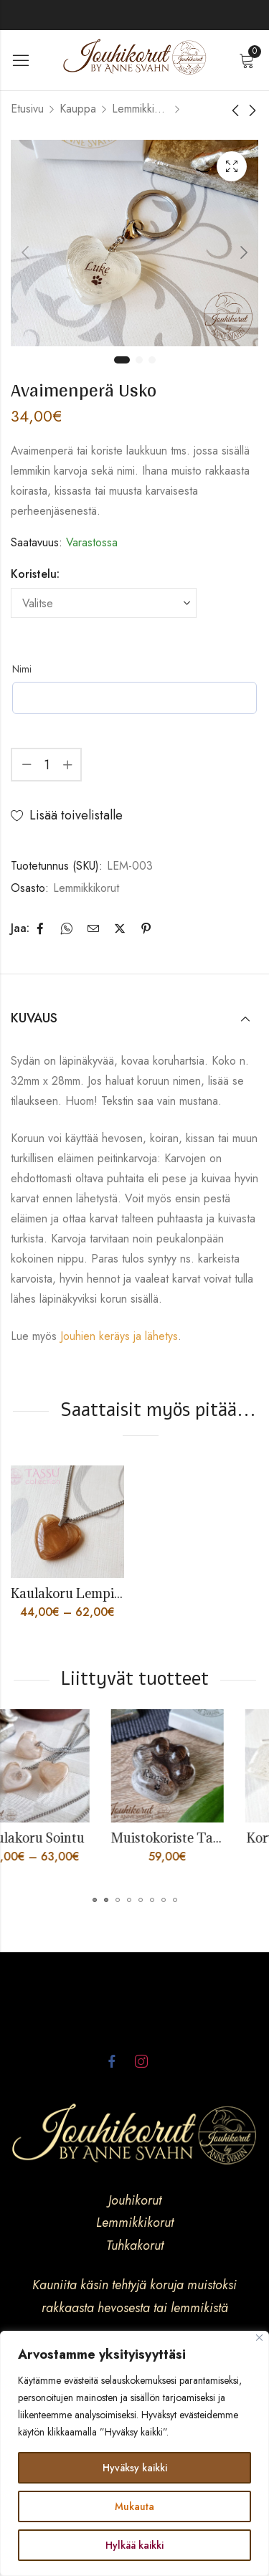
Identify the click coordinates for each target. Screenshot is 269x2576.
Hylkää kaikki (134, 2545)
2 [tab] (139, 359)
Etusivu (27, 108)
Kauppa (78, 108)
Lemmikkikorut (140, 108)
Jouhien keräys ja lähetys (119, 1336)
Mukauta (134, 2506)
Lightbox (232, 166)
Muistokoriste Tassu (206, 1838)
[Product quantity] (46, 764)
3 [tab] (152, 359)
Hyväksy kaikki (135, 2468)
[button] (95, 1900)
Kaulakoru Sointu (67, 1838)
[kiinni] (259, 2337)
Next (244, 252)
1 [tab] (122, 359)
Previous (25, 252)
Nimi (22, 669)
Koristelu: (35, 574)
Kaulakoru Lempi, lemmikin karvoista (123, 1593)
